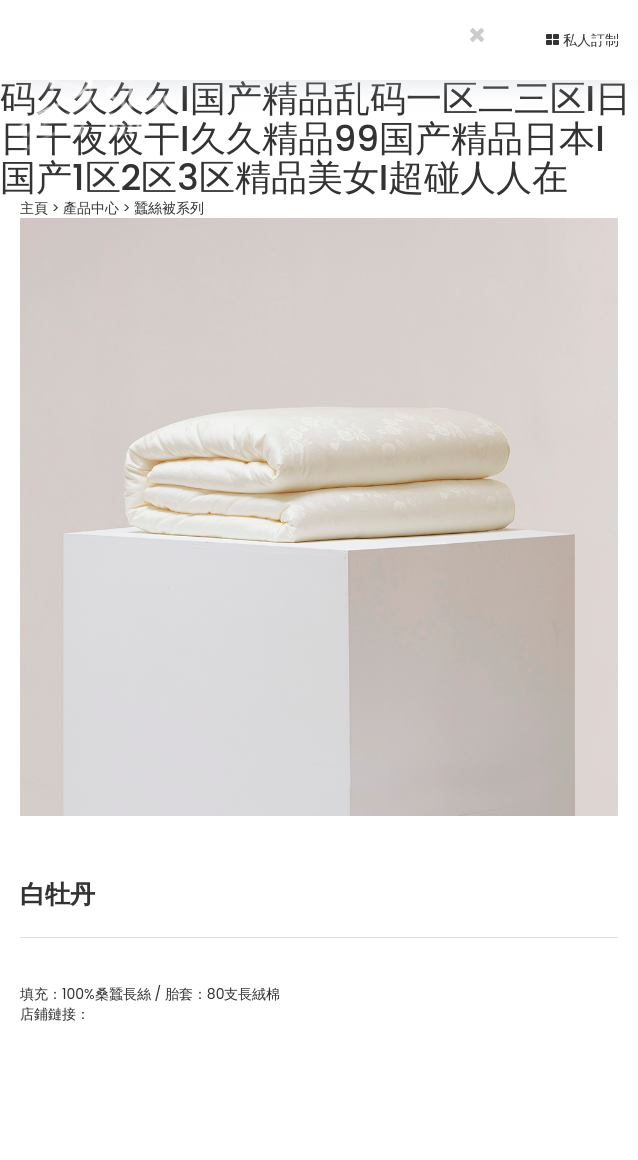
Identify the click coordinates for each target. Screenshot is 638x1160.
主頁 (34, 208)
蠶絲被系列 (169, 208)
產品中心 (91, 208)
